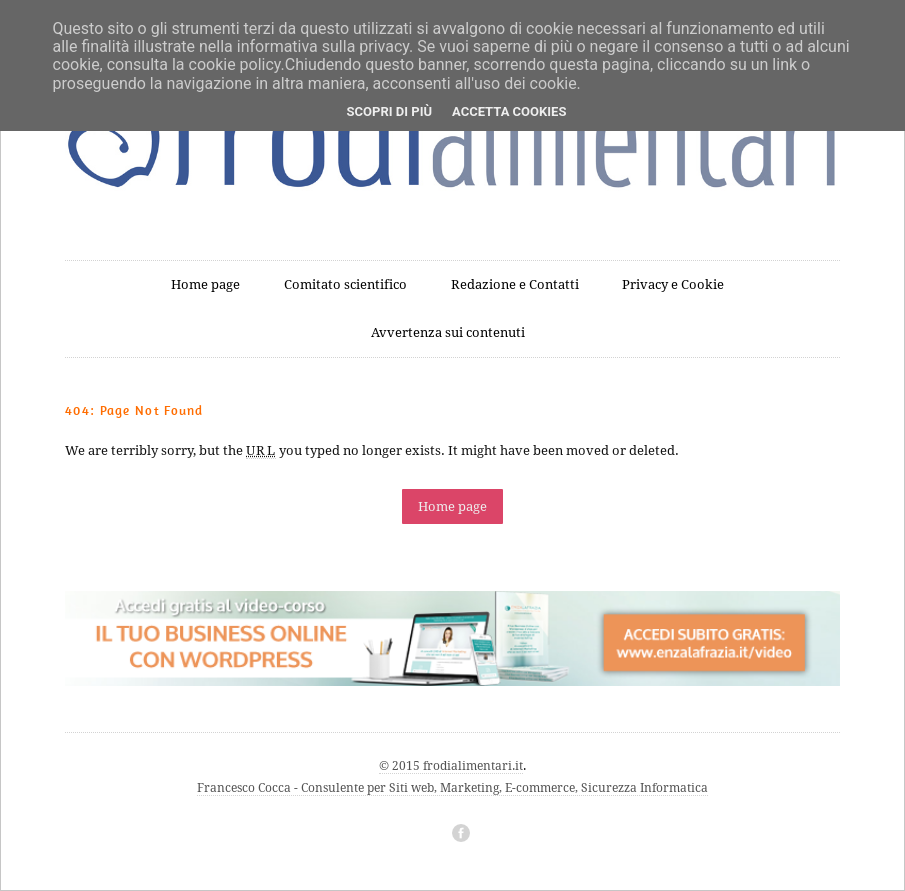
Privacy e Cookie (673, 284)
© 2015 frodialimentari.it (451, 766)
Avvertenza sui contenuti (448, 332)
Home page (205, 284)
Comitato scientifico (345, 284)
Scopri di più (389, 111)
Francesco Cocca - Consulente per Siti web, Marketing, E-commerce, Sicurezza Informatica (452, 788)
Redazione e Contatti (515, 284)
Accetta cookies (509, 111)
